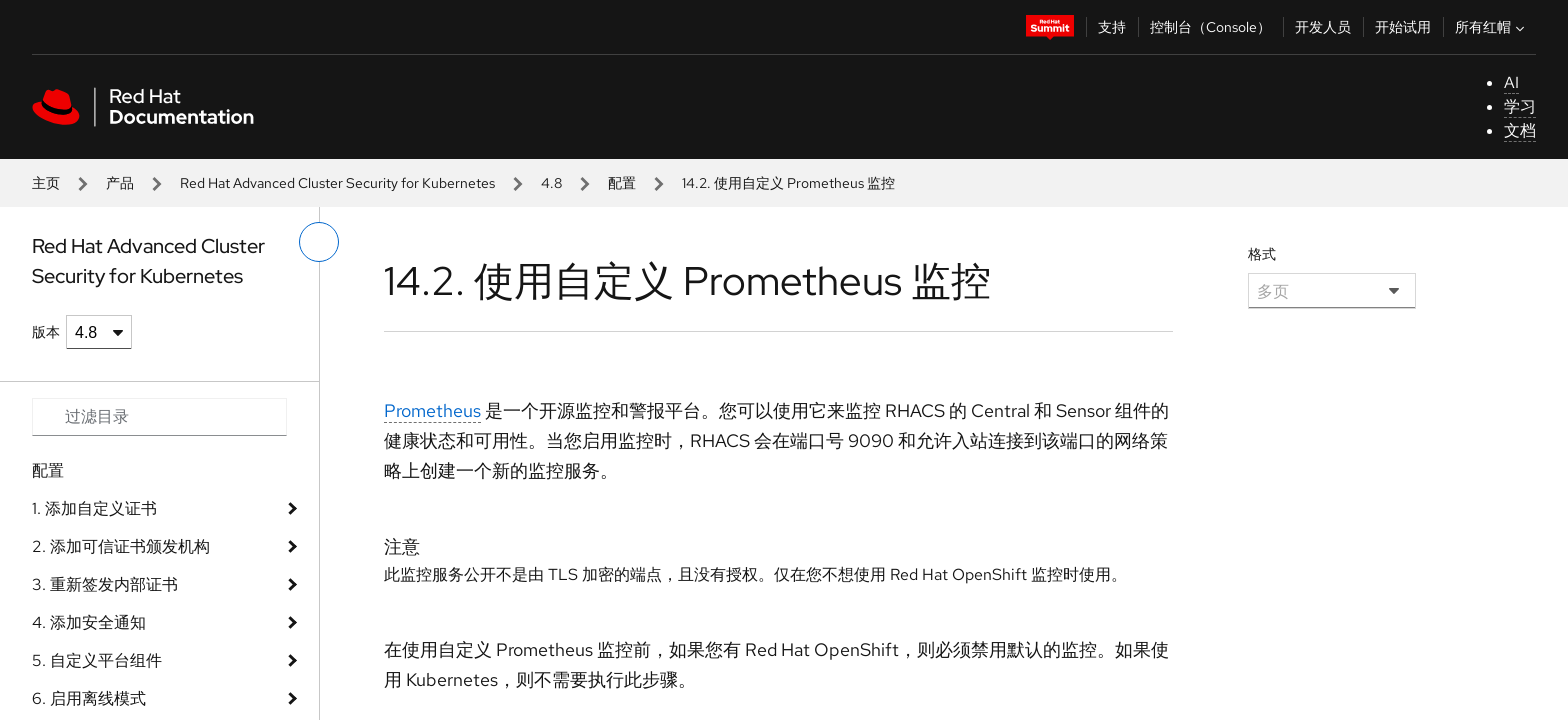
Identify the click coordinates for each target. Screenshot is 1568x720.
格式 (1262, 254)
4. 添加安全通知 (89, 622)
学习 (1520, 106)
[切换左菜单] (319, 242)
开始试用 (1403, 27)
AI (1511, 82)
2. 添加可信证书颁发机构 (121, 546)
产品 (120, 183)
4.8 (551, 183)
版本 (46, 332)
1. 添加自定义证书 (94, 508)
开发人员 (1323, 27)
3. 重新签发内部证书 (105, 584)
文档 (1520, 130)
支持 (1112, 27)
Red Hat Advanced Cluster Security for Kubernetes (337, 183)
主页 (46, 183)
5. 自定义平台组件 (97, 660)
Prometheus (432, 410)
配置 (622, 183)
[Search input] (159, 417)
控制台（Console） (1210, 27)
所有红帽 (1492, 27)
